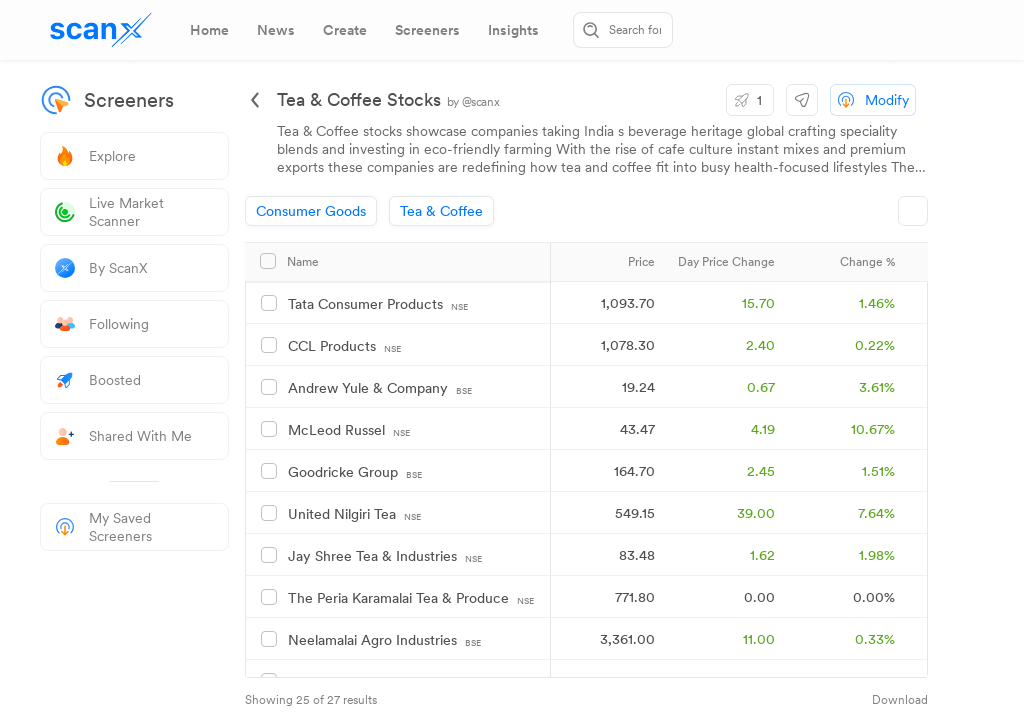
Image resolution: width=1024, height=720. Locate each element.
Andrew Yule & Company (380, 388)
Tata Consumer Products (378, 304)
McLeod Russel (349, 430)
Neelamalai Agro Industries (384, 640)
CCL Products (344, 346)
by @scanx (473, 102)
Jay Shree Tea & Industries (385, 556)
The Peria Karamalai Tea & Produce (411, 598)
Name (303, 262)
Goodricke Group (355, 472)
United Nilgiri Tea (354, 514)
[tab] (209, 30)
